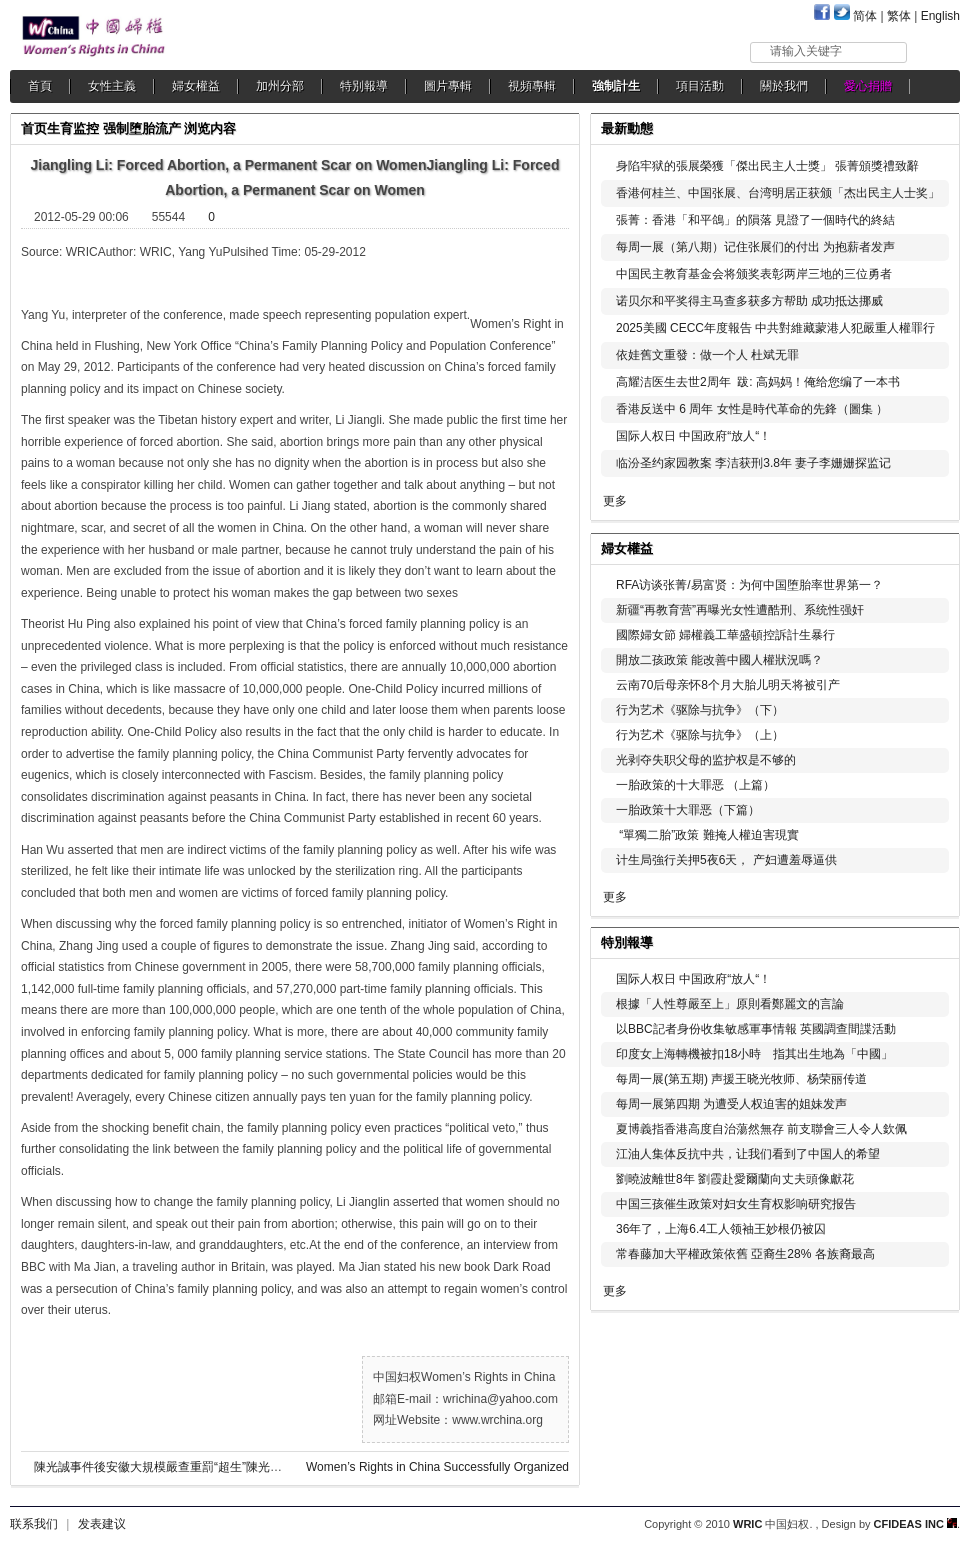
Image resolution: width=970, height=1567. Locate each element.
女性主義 (112, 86)
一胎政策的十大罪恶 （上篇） (695, 785)
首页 (34, 128)
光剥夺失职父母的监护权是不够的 (706, 760)
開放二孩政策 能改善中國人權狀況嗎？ (719, 660)
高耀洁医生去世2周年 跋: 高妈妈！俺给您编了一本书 (758, 382)
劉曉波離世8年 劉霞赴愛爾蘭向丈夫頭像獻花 (735, 1179)
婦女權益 (196, 86)
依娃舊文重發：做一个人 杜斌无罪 (707, 355)
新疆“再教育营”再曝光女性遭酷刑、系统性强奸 (740, 610)
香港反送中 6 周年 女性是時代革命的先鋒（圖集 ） (752, 409)
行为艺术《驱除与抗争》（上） (700, 735)
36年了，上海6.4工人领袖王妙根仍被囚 (721, 1229)
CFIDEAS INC (915, 1524)
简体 (865, 16)
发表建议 (102, 1524)
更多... (930, 546)
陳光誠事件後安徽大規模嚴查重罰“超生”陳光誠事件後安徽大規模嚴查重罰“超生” (246, 1467)
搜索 (934, 51)
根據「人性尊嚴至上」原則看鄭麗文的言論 (730, 1004)
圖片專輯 (448, 86)
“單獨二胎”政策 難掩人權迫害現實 (707, 835)
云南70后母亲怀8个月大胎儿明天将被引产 (728, 685)
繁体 (899, 16)
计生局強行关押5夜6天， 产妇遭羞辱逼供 (726, 860)
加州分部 (280, 86)
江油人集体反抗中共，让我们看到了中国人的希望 (748, 1154)
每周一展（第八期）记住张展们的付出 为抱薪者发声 (755, 247)
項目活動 (700, 86)
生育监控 (73, 128)
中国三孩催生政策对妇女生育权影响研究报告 (736, 1204)
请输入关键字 (806, 51)
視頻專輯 (532, 86)
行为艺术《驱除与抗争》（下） (700, 710)
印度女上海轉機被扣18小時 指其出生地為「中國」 (754, 1054)
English (940, 16)
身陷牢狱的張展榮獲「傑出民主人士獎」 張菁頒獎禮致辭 (767, 166)
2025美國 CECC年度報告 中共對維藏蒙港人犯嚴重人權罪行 (775, 328)
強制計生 (616, 86)
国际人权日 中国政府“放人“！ (693, 436)
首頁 (40, 86)
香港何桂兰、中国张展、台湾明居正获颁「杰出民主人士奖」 (778, 193)
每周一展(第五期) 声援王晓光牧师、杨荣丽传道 (741, 1079)
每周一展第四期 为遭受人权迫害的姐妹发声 (731, 1104)
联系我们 (34, 1524)
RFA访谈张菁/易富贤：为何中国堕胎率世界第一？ (749, 585)
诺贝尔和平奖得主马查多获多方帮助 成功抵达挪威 (749, 301)
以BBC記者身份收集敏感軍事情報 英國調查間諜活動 (756, 1029)
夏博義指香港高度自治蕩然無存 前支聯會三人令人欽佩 (761, 1129)
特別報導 (364, 86)
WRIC (747, 1524)
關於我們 (784, 86)
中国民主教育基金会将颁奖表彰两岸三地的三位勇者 (754, 274)
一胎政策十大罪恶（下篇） (688, 810)
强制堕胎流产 (142, 128)
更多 (615, 501)
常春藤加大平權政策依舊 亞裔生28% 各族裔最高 (745, 1254)
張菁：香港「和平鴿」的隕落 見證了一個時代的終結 (755, 220)
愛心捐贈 (868, 86)
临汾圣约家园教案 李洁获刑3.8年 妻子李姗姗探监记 (753, 463)
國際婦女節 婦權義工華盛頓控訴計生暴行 (725, 635)
